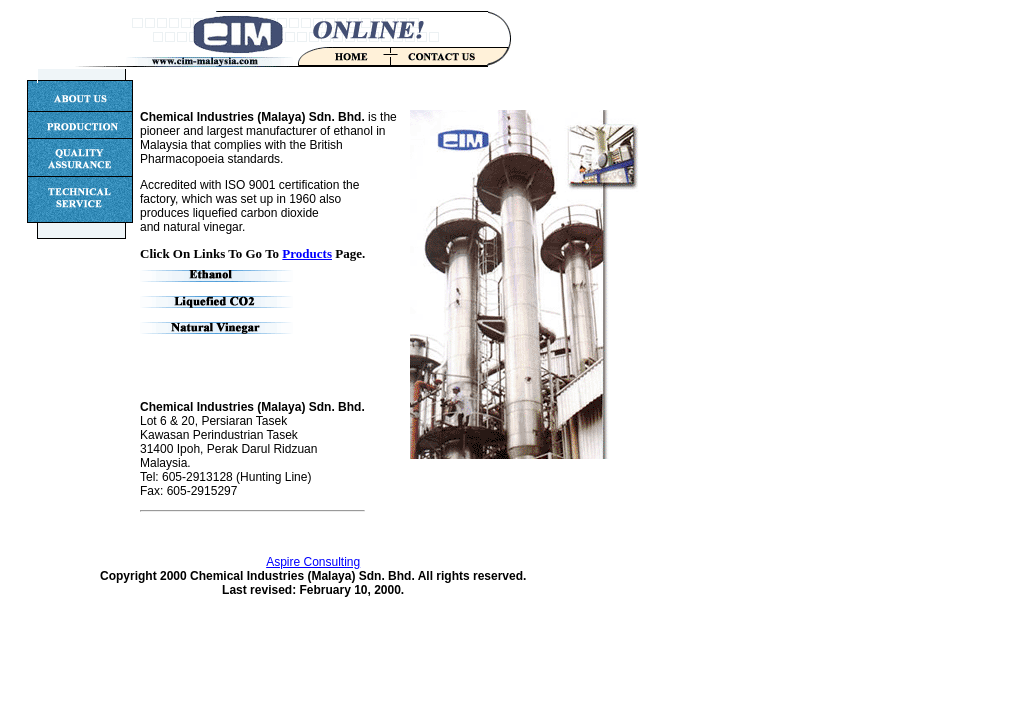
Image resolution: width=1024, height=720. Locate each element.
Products (307, 253)
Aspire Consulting (313, 562)
